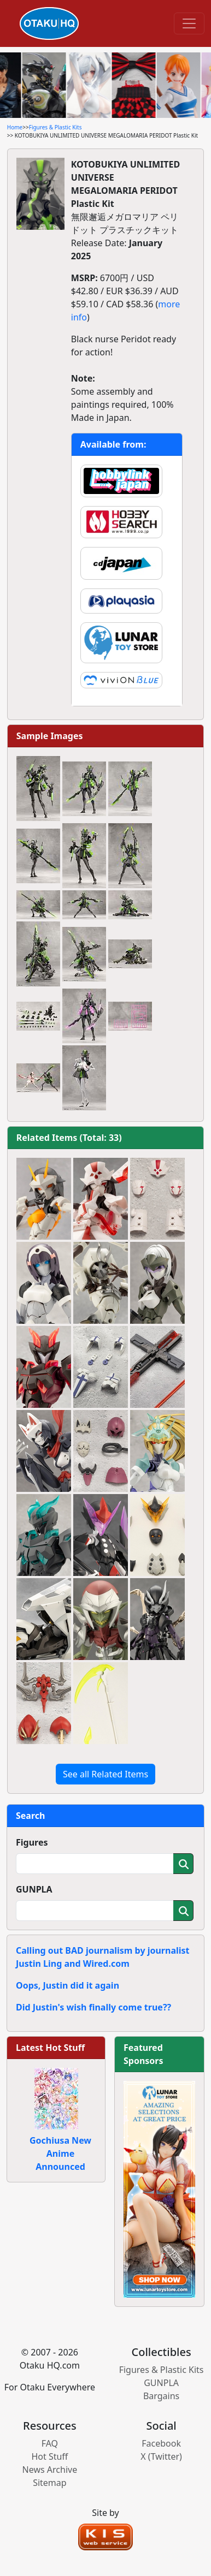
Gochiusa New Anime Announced (60, 2153)
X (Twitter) (161, 2456)
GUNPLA (34, 1889)
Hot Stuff (49, 2456)
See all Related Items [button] (105, 1774)
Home (14, 127)
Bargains (161, 2396)
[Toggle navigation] (189, 23)
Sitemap (50, 2483)
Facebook (161, 2443)
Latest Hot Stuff (50, 2048)
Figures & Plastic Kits (55, 127)
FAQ (50, 2443)
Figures (32, 1842)
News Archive (50, 2470)
